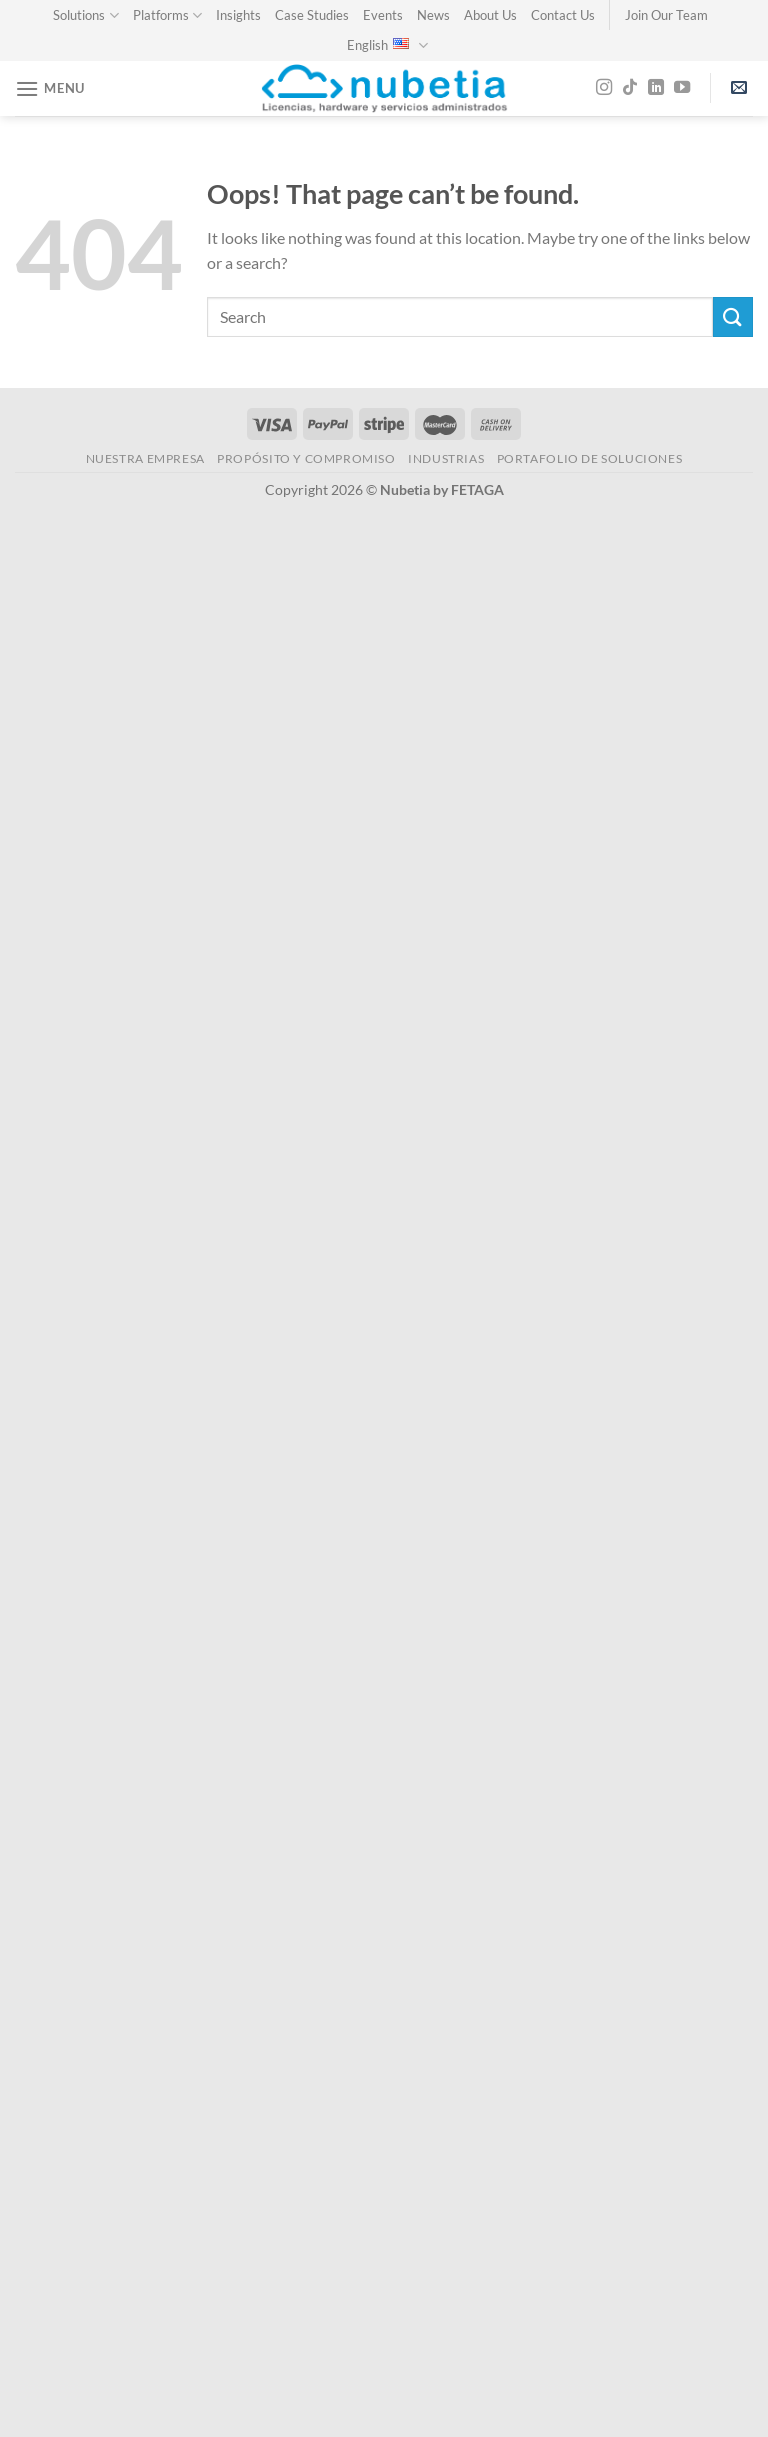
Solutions (85, 15)
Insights (238, 15)
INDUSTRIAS (446, 458)
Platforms (167, 15)
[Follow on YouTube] (682, 88)
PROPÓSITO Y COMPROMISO (306, 458)
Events (383, 15)
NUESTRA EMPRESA (145, 458)
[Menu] (50, 88)
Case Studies (312, 15)
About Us (490, 15)
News (433, 15)
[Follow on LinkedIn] (656, 88)
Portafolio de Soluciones (590, 458)
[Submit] (733, 316)
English (387, 45)
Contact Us (563, 15)
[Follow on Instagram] (604, 88)
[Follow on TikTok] (630, 88)
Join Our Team (666, 15)
